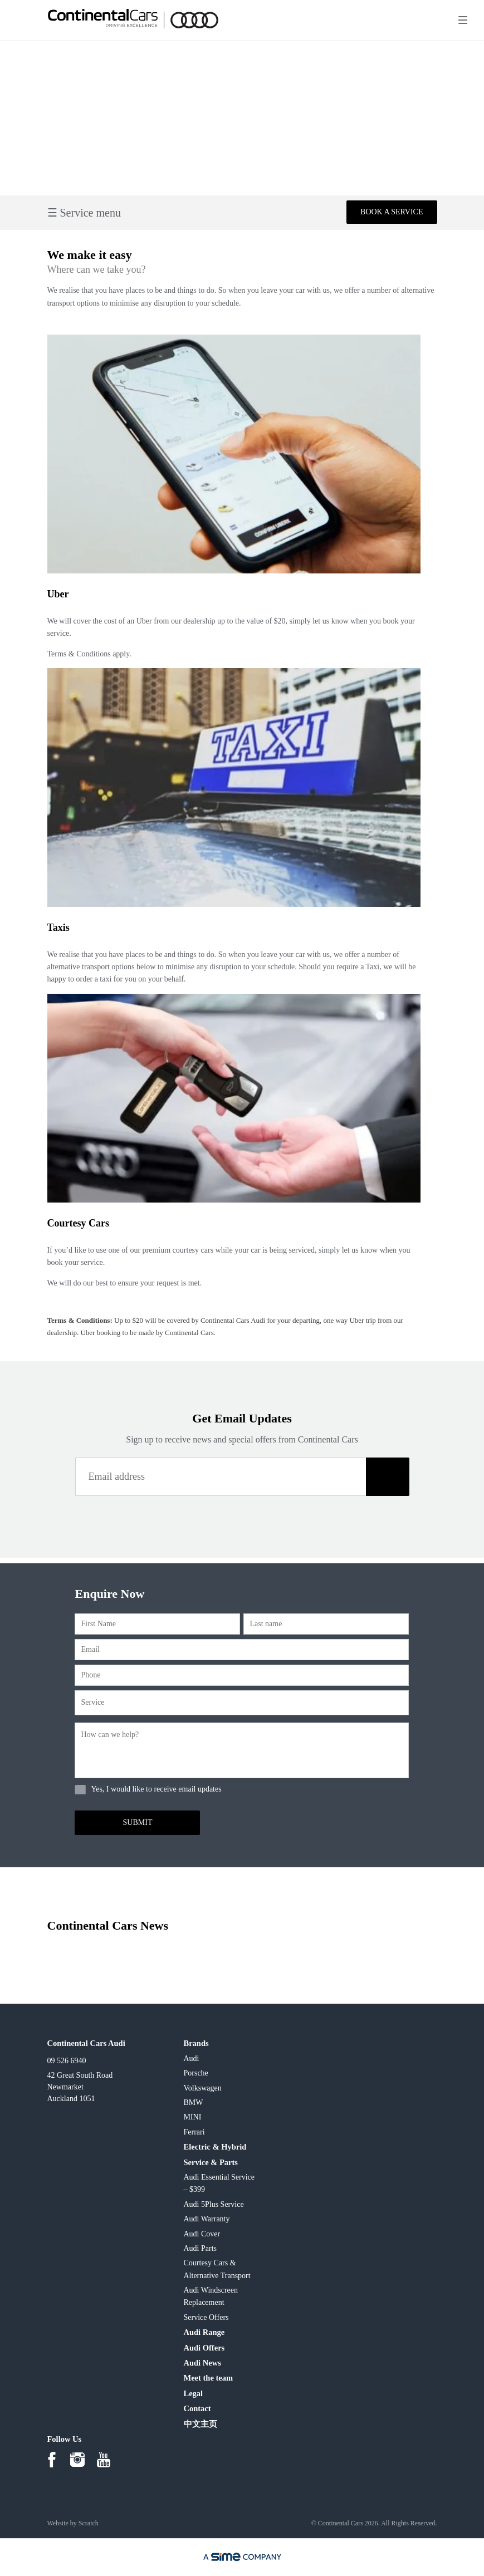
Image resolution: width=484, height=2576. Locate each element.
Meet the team (208, 2377)
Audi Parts (200, 2248)
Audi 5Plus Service (214, 2204)
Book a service (391, 212)
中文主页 (200, 2424)
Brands (196, 2043)
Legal (193, 2393)
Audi (191, 2058)
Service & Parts (211, 2162)
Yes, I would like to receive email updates (156, 1789)
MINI (193, 2117)
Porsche (196, 2073)
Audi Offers (204, 2347)
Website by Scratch (73, 2523)
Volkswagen (203, 2088)
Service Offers (206, 2317)
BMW (193, 2102)
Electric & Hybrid (215, 2146)
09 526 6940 (66, 2061)
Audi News (202, 2362)
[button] (387, 1477)
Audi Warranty (207, 2219)
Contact (197, 2408)
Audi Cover (202, 2234)
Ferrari (194, 2132)
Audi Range (204, 2332)
